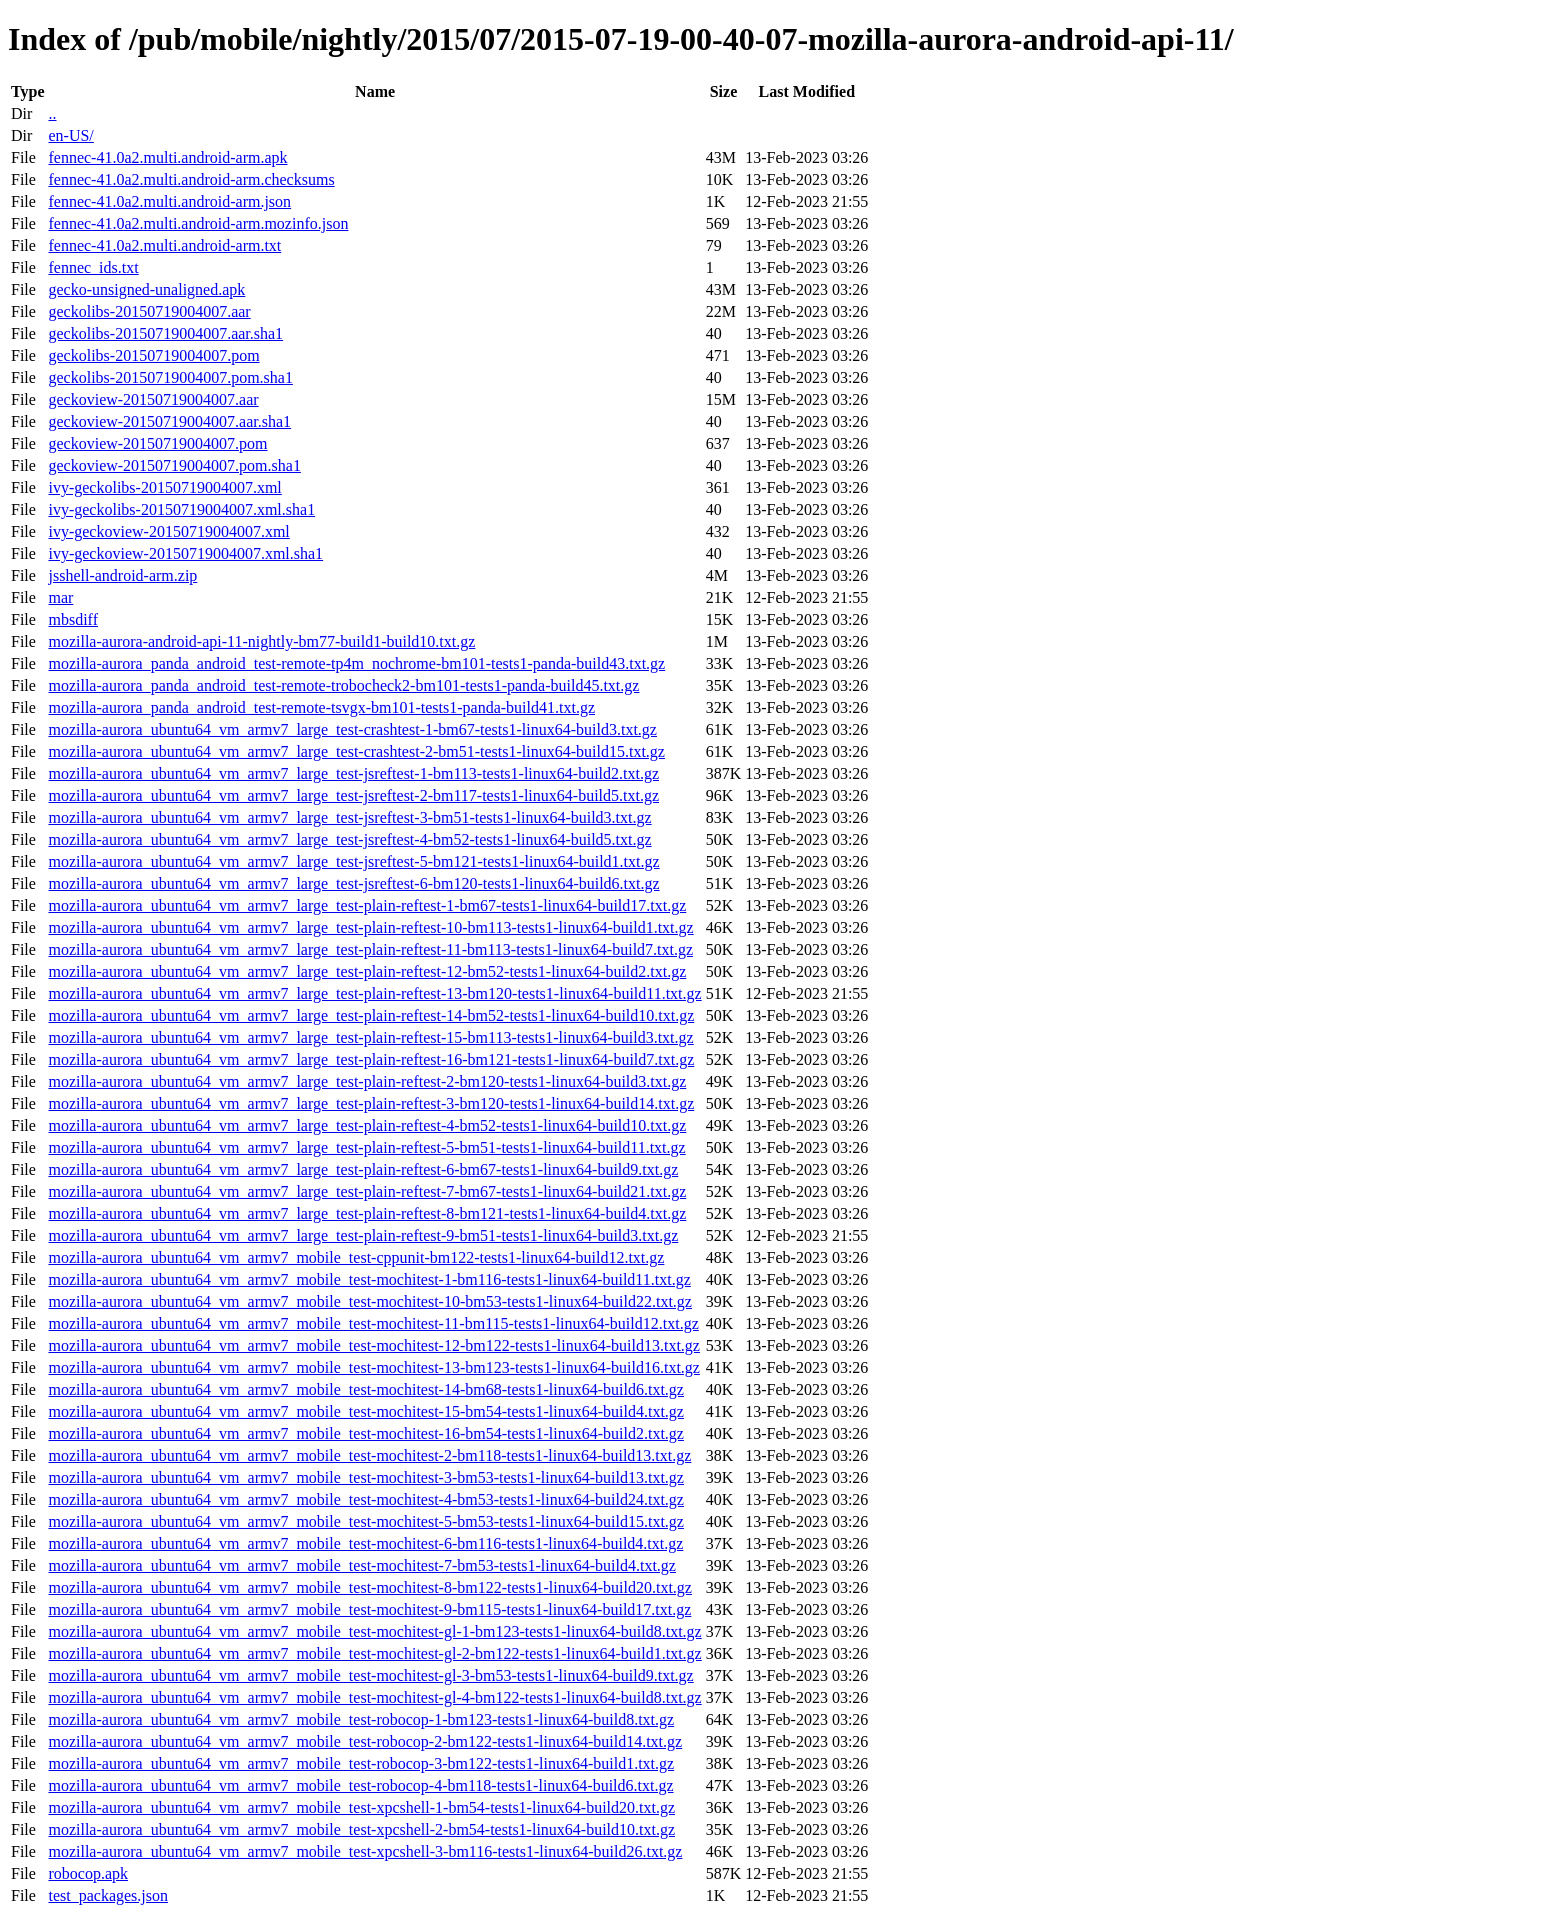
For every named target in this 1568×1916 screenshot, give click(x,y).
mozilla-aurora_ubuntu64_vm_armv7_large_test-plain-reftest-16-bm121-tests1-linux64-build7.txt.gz (371, 1059)
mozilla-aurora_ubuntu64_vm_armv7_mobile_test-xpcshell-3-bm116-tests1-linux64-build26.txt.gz (365, 1851)
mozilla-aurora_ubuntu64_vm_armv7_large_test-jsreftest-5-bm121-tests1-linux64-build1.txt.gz (353, 861)
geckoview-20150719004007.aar (153, 399)
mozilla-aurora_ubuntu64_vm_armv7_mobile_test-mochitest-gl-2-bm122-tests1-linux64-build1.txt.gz (374, 1653)
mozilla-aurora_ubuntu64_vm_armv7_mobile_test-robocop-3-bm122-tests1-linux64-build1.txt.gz (361, 1763)
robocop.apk (88, 1873)
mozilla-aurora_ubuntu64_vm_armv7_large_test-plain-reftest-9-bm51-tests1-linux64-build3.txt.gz (363, 1235)
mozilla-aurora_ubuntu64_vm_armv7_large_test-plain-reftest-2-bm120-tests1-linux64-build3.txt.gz (367, 1081)
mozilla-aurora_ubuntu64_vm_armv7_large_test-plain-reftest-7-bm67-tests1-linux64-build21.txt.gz (367, 1191)
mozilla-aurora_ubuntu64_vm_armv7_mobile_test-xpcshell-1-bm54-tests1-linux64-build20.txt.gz (361, 1807)
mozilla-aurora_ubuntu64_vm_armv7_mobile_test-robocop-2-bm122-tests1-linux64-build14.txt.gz (365, 1741)
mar (60, 597)
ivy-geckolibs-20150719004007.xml (164, 487)
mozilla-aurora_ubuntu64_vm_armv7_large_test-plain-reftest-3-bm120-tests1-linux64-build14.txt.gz (371, 1103)
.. (52, 113)
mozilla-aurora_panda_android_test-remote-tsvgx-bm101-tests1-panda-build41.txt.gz (321, 707)
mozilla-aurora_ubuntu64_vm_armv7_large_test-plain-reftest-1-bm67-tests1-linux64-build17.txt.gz (367, 905)
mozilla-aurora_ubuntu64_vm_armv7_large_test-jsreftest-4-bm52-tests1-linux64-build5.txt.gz (349, 839)
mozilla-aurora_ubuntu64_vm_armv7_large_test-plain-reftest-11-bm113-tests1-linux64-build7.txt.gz (370, 949)
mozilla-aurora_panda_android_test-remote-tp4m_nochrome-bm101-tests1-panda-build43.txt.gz (356, 663)
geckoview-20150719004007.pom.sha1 (174, 465)
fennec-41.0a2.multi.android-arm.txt (164, 245)
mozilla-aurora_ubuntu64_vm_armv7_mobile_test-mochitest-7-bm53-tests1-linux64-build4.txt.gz (361, 1565)
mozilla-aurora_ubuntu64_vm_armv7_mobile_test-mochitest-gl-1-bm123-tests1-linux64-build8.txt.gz (374, 1631)
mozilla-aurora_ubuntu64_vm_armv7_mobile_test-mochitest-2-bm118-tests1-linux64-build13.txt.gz (369, 1455)
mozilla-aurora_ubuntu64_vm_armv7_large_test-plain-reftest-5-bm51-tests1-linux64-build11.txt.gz (366, 1147)
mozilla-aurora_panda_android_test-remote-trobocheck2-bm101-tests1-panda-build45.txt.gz (343, 685)
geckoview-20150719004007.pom (157, 443)
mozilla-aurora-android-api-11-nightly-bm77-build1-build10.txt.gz (261, 641)
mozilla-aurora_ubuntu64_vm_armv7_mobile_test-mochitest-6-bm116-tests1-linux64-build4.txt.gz (365, 1543)
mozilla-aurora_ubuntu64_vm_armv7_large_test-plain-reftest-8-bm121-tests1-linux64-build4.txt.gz (367, 1213)
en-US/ (70, 135)
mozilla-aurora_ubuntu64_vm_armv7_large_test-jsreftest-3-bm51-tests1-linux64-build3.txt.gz (349, 817)
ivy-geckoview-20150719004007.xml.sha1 (185, 553)
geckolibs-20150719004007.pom (153, 355)
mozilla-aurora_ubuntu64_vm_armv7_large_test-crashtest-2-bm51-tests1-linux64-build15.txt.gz (356, 751)
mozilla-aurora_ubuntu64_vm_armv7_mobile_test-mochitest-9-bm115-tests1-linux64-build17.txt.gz (369, 1609)
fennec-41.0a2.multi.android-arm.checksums (191, 179)
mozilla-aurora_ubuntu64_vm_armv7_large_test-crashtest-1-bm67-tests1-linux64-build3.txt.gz (352, 729)
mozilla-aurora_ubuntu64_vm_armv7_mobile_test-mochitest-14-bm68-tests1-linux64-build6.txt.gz (365, 1389)
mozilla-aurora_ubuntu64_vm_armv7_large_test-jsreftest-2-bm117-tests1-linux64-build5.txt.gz (353, 795)
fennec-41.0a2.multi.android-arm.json (169, 201)
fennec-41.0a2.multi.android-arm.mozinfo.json (198, 223)
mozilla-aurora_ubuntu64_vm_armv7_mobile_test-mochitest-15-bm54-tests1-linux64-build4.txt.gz (365, 1411)
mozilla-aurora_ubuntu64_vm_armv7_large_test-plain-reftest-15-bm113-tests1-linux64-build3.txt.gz (370, 1037)
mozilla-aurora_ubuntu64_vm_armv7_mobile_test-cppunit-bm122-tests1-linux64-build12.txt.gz (356, 1257)
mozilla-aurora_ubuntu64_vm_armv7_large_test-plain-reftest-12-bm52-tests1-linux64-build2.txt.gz (367, 971)
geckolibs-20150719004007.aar (149, 311)
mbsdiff (72, 619)
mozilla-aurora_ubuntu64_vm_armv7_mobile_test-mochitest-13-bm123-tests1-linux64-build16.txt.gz (373, 1367)
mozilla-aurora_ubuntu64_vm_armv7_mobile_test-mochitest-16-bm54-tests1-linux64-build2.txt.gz (365, 1433)
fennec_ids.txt (93, 267)
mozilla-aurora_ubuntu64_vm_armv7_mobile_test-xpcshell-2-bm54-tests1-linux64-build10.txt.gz (361, 1829)
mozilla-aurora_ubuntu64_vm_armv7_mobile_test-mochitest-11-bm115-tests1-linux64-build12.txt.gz (373, 1323)
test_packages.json (108, 1895)
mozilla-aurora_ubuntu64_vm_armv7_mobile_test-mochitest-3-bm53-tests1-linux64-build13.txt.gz (365, 1477)
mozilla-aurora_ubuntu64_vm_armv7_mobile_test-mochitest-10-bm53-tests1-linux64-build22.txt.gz (369, 1301)
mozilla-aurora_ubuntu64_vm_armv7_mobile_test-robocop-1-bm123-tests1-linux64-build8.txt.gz (361, 1719)
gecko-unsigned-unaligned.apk (146, 289)
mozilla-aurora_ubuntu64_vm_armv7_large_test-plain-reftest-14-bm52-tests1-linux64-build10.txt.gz (371, 1015)
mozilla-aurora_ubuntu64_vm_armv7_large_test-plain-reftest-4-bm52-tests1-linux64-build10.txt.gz (367, 1125)
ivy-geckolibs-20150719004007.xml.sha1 (181, 509)
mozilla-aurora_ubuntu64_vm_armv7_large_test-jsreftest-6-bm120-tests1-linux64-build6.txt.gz (353, 883)
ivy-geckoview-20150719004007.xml (168, 531)
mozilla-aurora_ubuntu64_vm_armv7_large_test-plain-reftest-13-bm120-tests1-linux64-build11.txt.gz (374, 993)
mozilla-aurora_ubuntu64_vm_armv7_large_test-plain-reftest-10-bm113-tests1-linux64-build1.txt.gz (370, 927)
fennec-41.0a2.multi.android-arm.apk (167, 157)
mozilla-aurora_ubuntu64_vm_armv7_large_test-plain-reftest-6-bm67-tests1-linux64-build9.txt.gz (363, 1169)
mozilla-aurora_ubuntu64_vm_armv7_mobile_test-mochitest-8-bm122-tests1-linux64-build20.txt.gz (369, 1587)
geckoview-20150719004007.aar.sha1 (169, 421)
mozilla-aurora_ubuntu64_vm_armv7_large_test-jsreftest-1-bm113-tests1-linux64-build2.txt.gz (353, 773)
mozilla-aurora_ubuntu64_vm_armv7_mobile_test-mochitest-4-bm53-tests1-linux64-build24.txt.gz (365, 1499)
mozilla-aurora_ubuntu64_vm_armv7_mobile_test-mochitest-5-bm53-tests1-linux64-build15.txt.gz (365, 1521)
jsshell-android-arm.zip (122, 575)
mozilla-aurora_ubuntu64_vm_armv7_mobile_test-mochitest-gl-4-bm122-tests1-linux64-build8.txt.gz (374, 1697)
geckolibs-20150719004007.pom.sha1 (170, 377)
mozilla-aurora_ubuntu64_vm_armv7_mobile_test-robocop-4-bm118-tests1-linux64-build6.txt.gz (360, 1785)
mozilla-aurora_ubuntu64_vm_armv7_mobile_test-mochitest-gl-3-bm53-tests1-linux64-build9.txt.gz (370, 1675)
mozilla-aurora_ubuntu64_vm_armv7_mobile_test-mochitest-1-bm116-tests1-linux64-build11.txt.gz (369, 1279)
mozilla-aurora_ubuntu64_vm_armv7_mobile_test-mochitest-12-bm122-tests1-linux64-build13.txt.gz (373, 1345)
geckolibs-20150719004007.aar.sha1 (165, 333)
